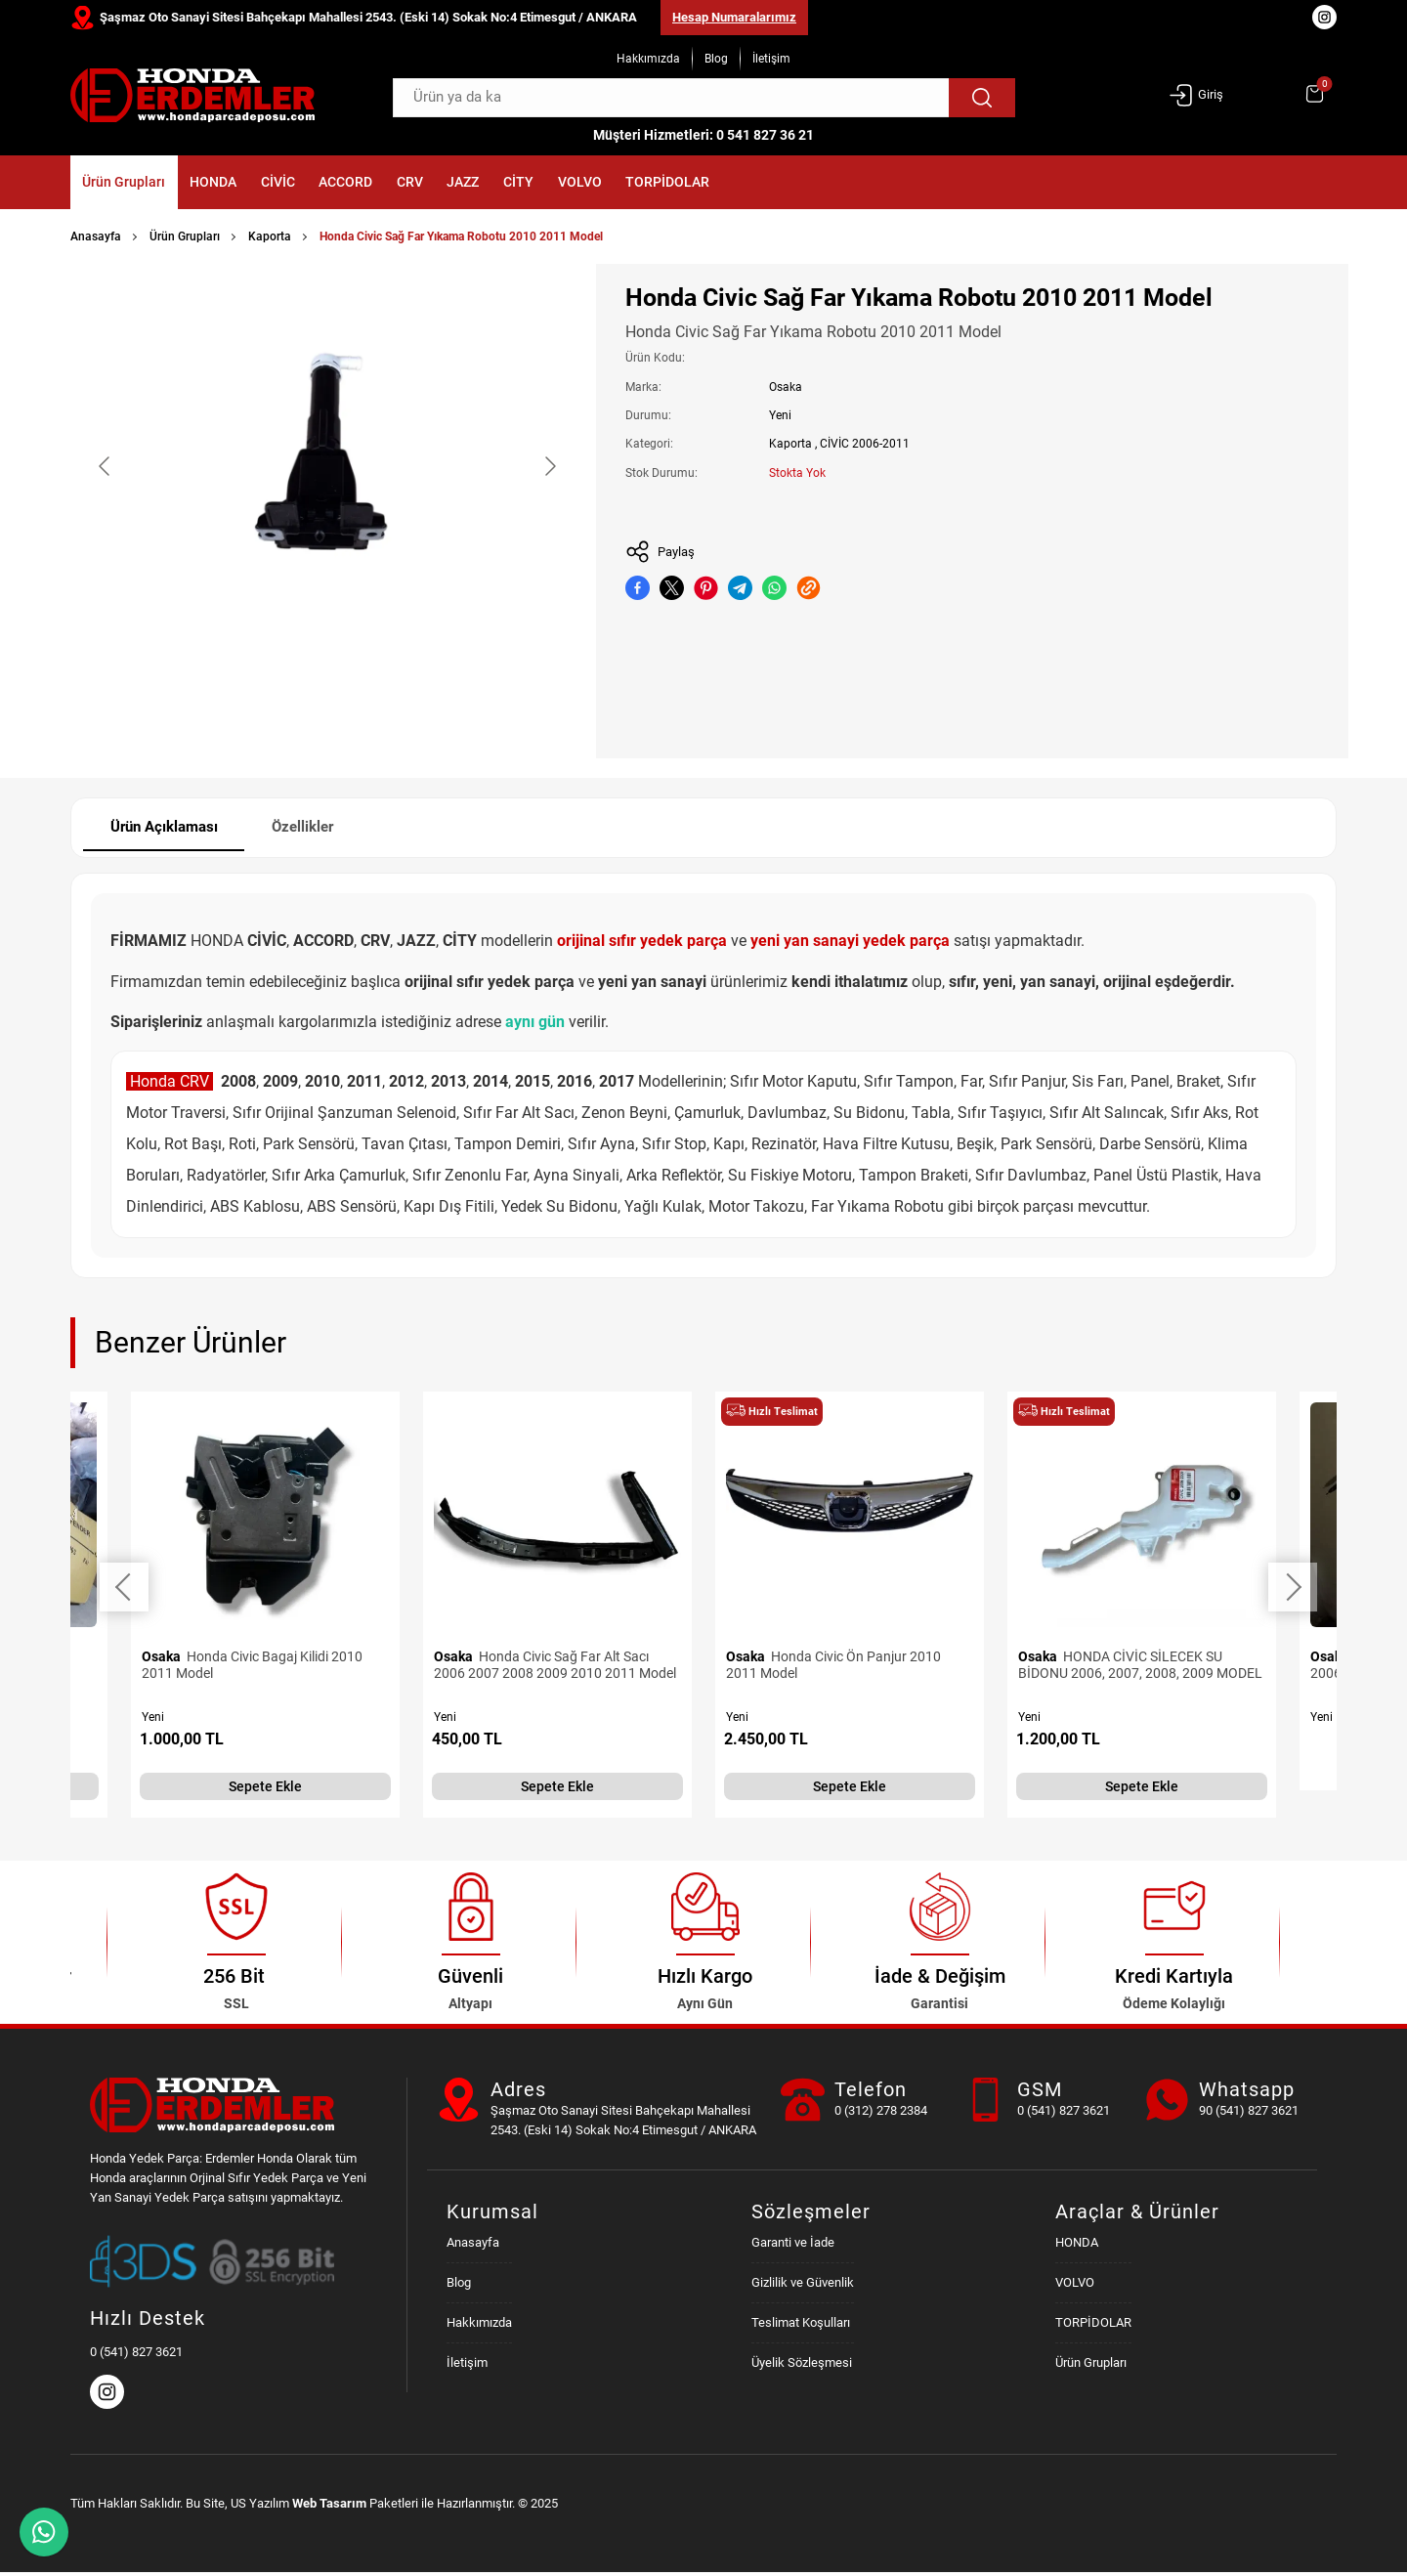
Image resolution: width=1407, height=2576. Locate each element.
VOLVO (757, 183)
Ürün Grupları (138, 183)
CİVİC (342, 183)
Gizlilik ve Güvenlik (802, 2285)
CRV (523, 183)
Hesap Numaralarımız (734, 17)
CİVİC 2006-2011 (865, 444)
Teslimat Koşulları (800, 2325)
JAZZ (598, 183)
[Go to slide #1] (276, 706)
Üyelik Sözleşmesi (801, 2365)
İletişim (771, 58)
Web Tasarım (329, 2507)
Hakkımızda (648, 58)
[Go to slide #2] (378, 706)
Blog (716, 58)
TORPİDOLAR (872, 183)
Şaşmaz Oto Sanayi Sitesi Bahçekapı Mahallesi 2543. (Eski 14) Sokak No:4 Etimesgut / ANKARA (368, 17)
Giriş (1196, 95)
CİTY (674, 183)
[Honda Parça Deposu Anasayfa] (192, 95)
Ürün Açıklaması (170, 828)
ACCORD (435, 183)
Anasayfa (95, 236)
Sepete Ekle (265, 1789)
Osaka (785, 387)
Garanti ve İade (792, 2245)
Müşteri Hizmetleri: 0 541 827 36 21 (703, 135)
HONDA (254, 183)
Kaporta (269, 236)
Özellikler (320, 828)
